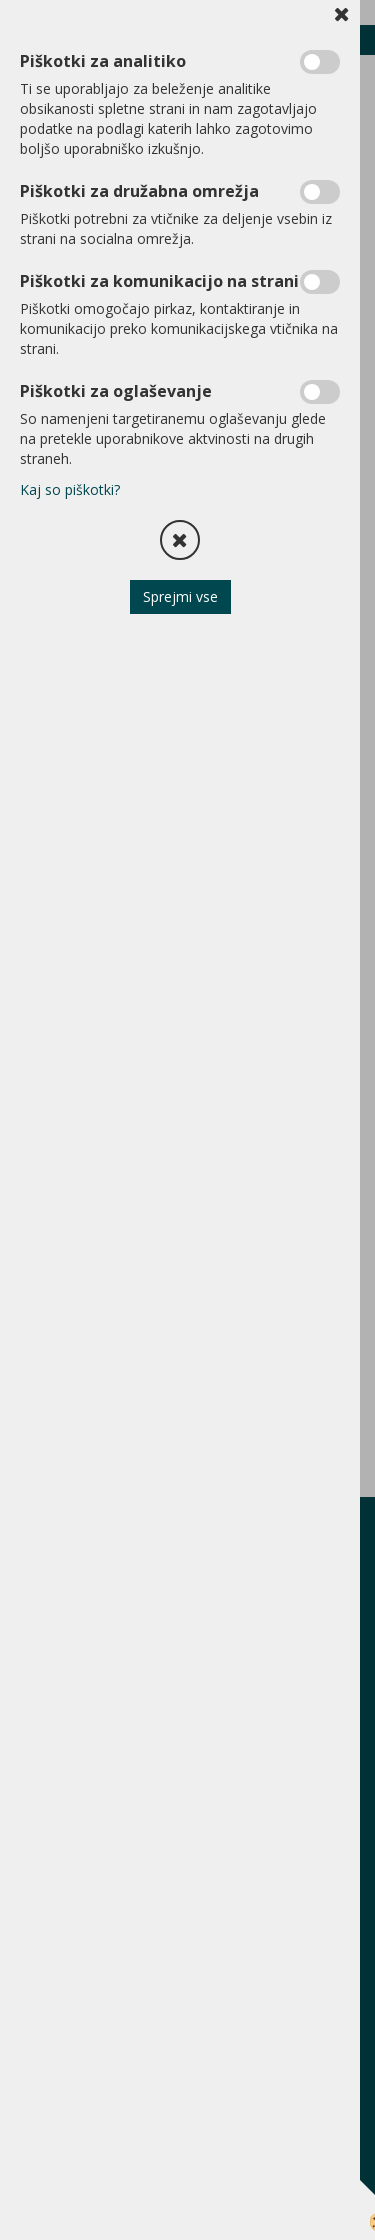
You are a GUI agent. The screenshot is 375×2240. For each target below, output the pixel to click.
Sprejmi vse (180, 596)
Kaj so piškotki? (70, 489)
